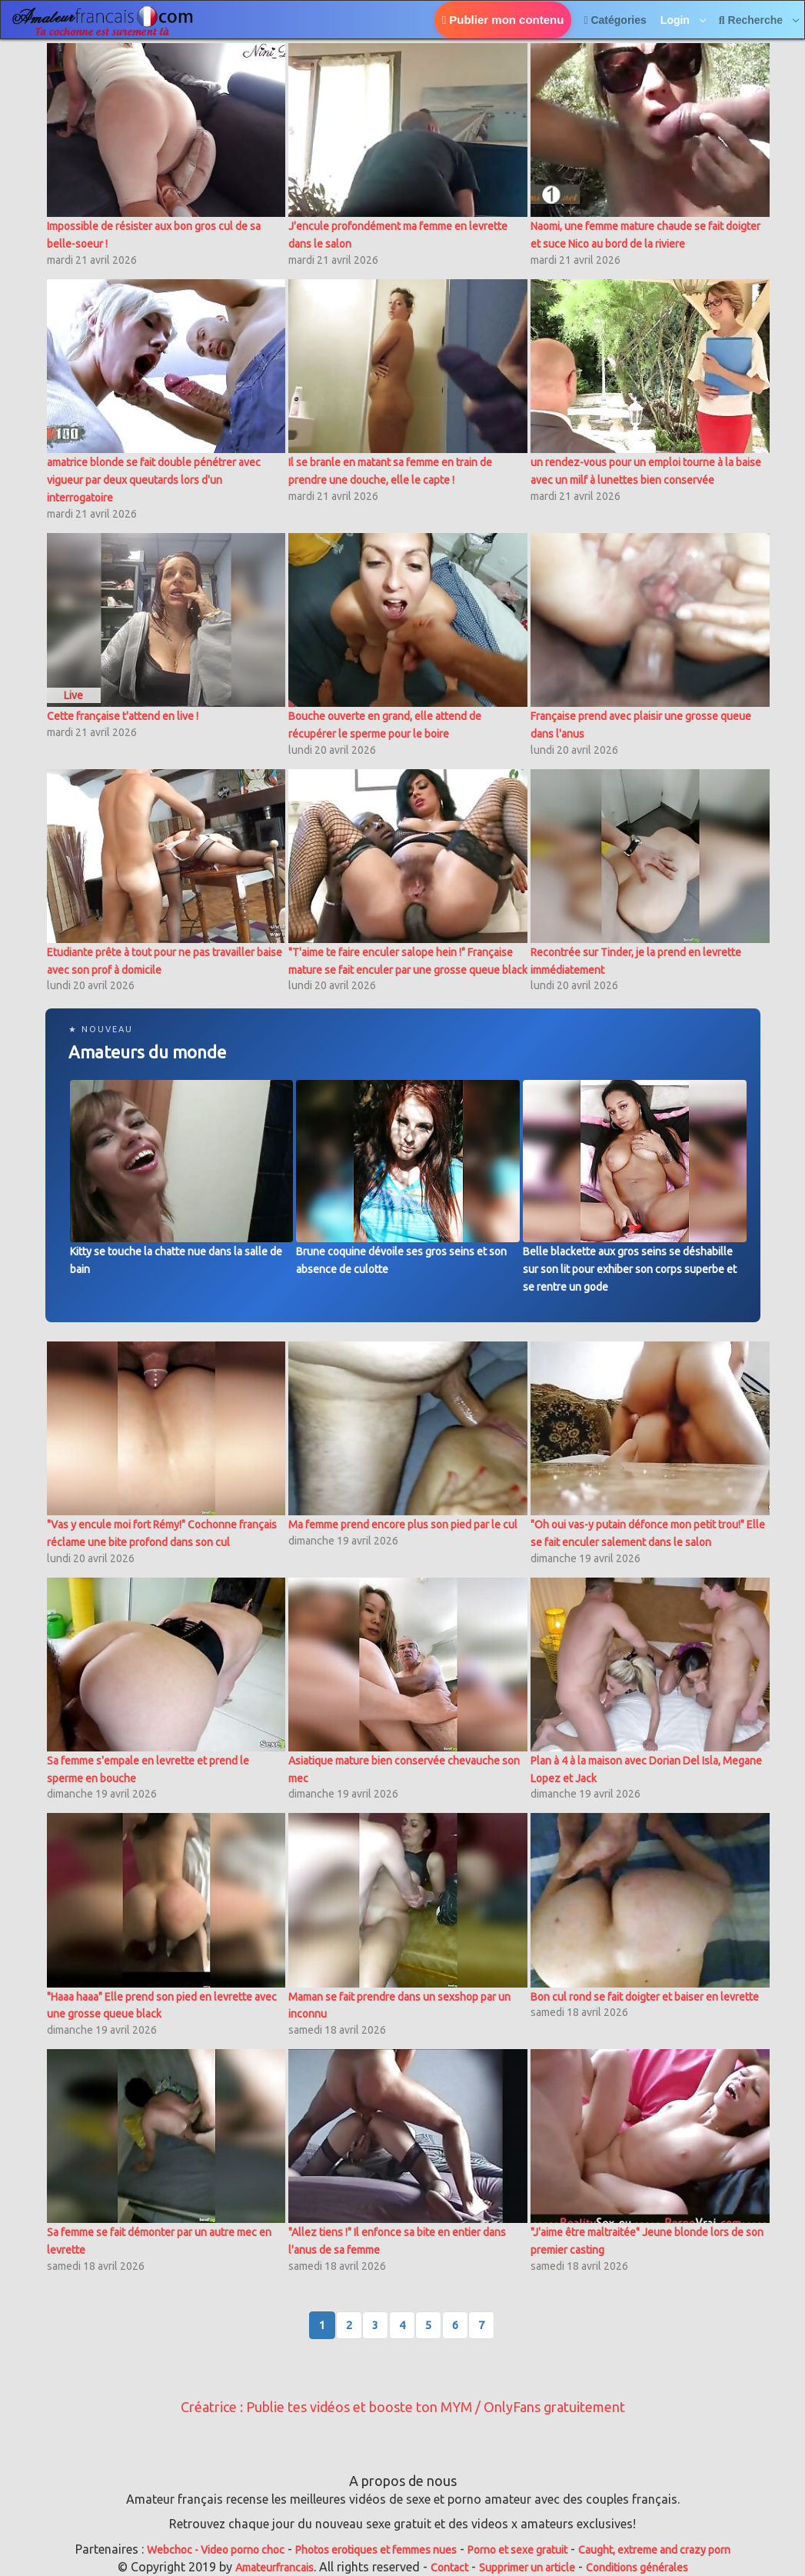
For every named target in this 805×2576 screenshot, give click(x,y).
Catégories (615, 20)
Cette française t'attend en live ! (122, 716)
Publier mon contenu (503, 19)
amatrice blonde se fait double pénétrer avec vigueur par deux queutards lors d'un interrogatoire (154, 480)
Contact (449, 2567)
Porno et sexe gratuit (517, 2550)
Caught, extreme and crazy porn (654, 2550)
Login (676, 20)
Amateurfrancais (274, 2567)
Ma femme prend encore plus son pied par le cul (402, 1524)
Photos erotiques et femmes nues (376, 2550)
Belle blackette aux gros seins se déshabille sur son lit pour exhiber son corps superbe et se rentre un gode (630, 1269)
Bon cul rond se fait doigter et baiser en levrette (645, 1997)
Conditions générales (637, 2567)
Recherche (752, 20)
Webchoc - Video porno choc (215, 2550)
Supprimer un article (527, 2567)
